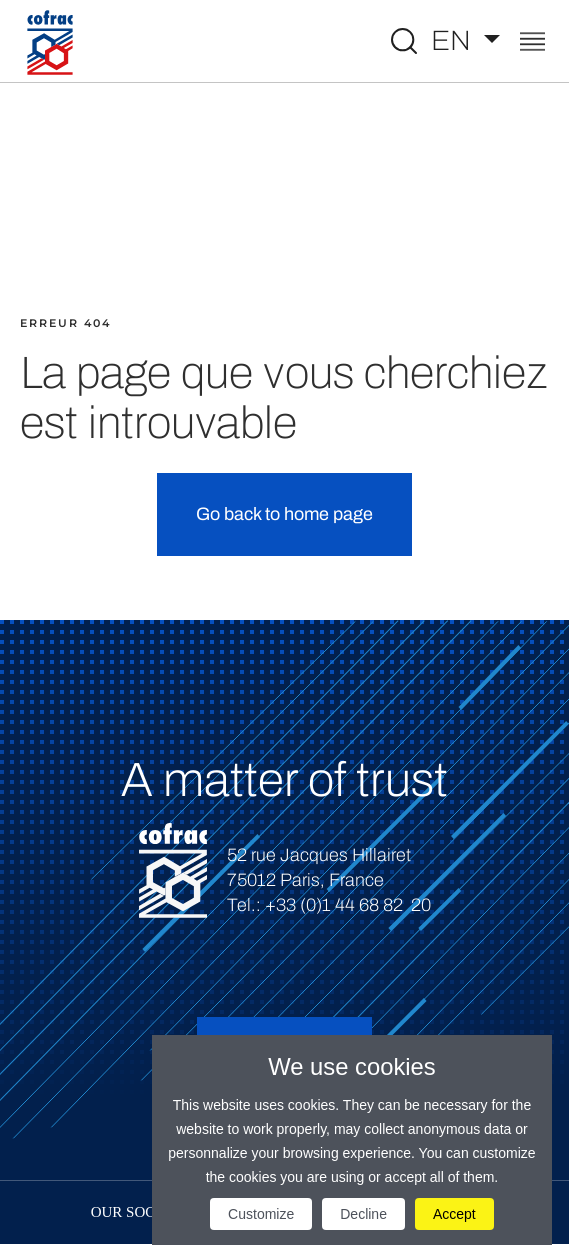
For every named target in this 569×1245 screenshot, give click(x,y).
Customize (261, 1214)
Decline (363, 1214)
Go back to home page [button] (284, 514)
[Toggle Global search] (404, 41)
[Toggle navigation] (532, 43)
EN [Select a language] (454, 40)
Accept (454, 1214)
